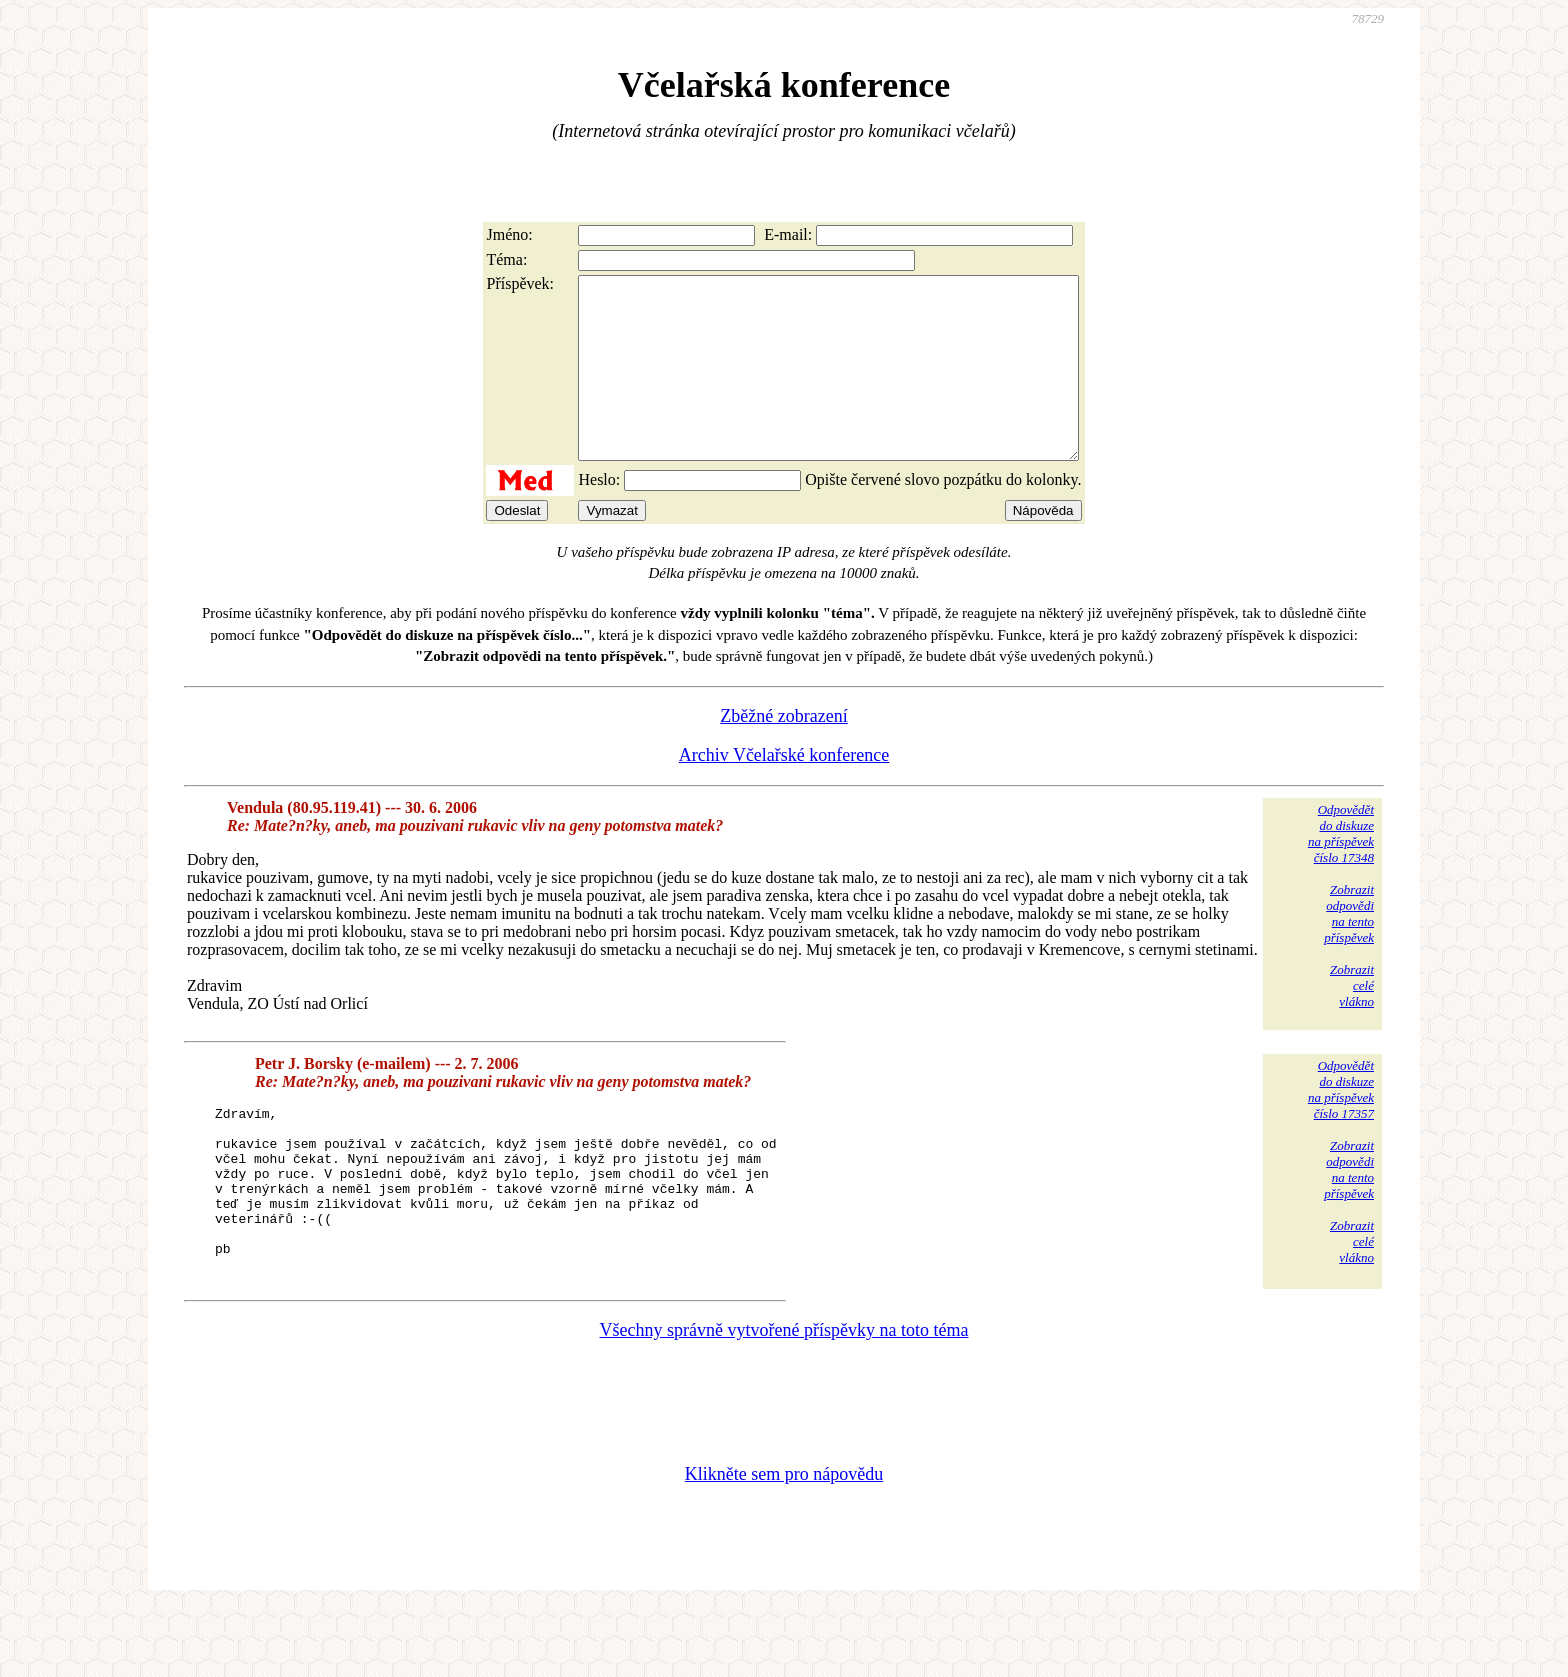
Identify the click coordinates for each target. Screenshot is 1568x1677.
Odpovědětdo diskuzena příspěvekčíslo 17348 (1341, 869)
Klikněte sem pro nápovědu (784, 1543)
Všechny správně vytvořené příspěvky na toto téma (784, 1399)
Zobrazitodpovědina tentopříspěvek (1349, 949)
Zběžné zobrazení (783, 752)
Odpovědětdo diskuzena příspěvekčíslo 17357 (1341, 1125)
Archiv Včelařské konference (784, 791)
